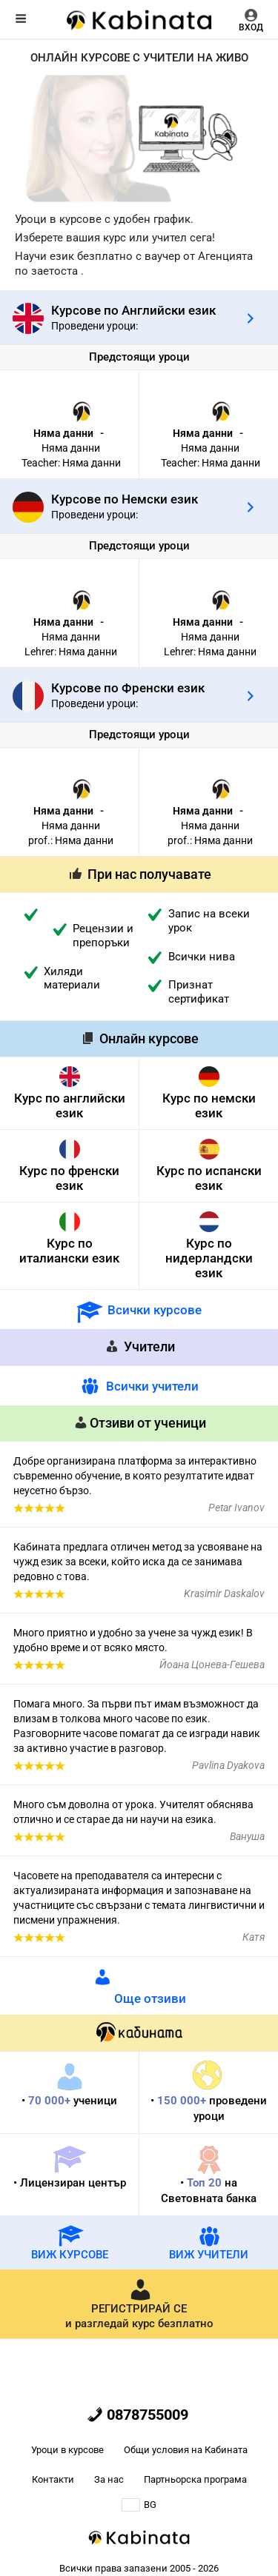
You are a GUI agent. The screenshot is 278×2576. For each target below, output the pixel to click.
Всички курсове (154, 1309)
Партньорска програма (195, 2479)
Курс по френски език (69, 1178)
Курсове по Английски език (133, 310)
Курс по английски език (69, 1105)
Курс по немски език (209, 1105)
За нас (109, 2479)
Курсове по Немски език (124, 499)
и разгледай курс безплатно (139, 2303)
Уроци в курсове (67, 2449)
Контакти (53, 2479)
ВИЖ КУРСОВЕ (69, 2242)
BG (139, 2505)
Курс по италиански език (69, 1250)
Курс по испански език (209, 1178)
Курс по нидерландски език (209, 1258)
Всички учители (152, 1386)
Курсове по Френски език (128, 687)
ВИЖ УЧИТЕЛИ (208, 2242)
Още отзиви (150, 1998)
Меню (21, 18)
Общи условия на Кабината (186, 2449)
